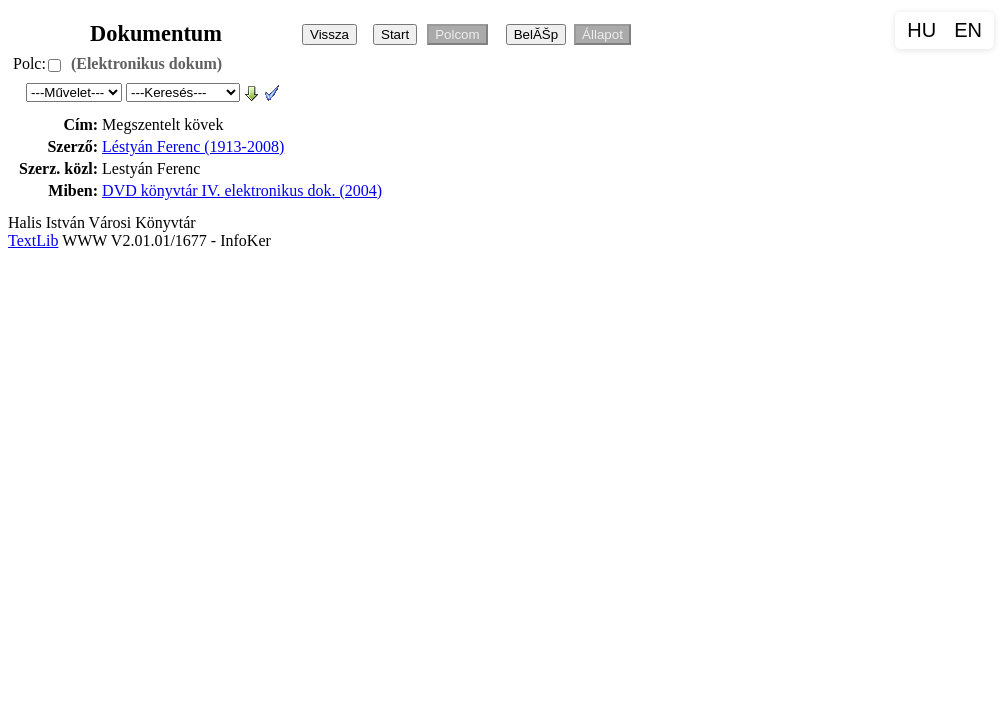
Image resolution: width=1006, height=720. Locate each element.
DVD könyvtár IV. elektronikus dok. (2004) (242, 190)
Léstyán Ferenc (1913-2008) (193, 146)
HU (921, 30)
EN (968, 30)
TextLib (33, 240)
